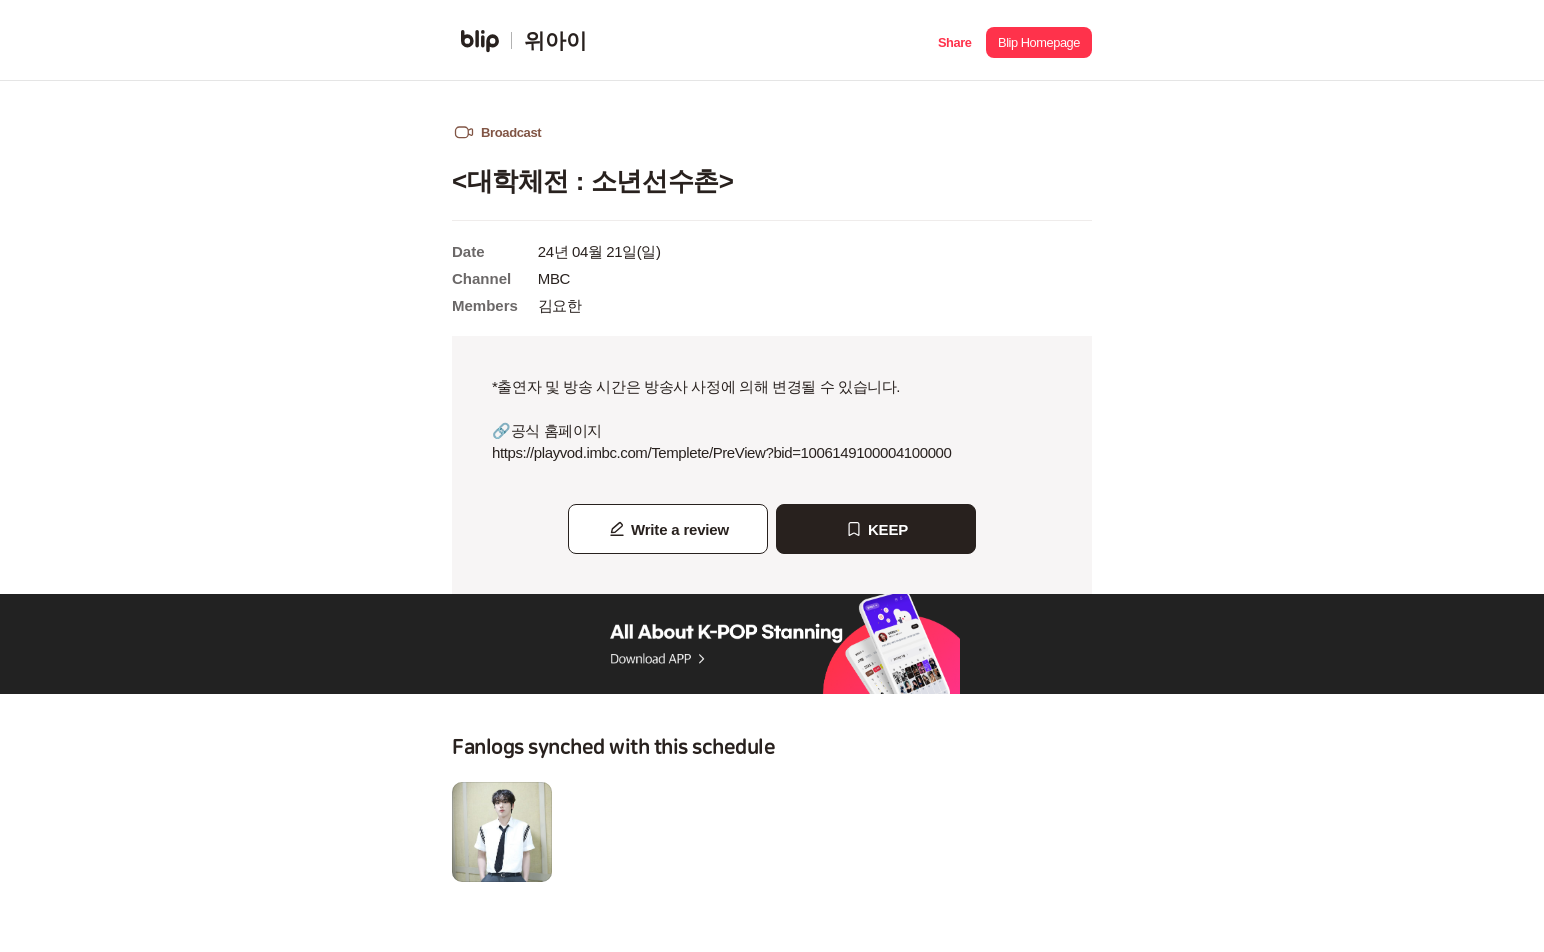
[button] (954, 40)
